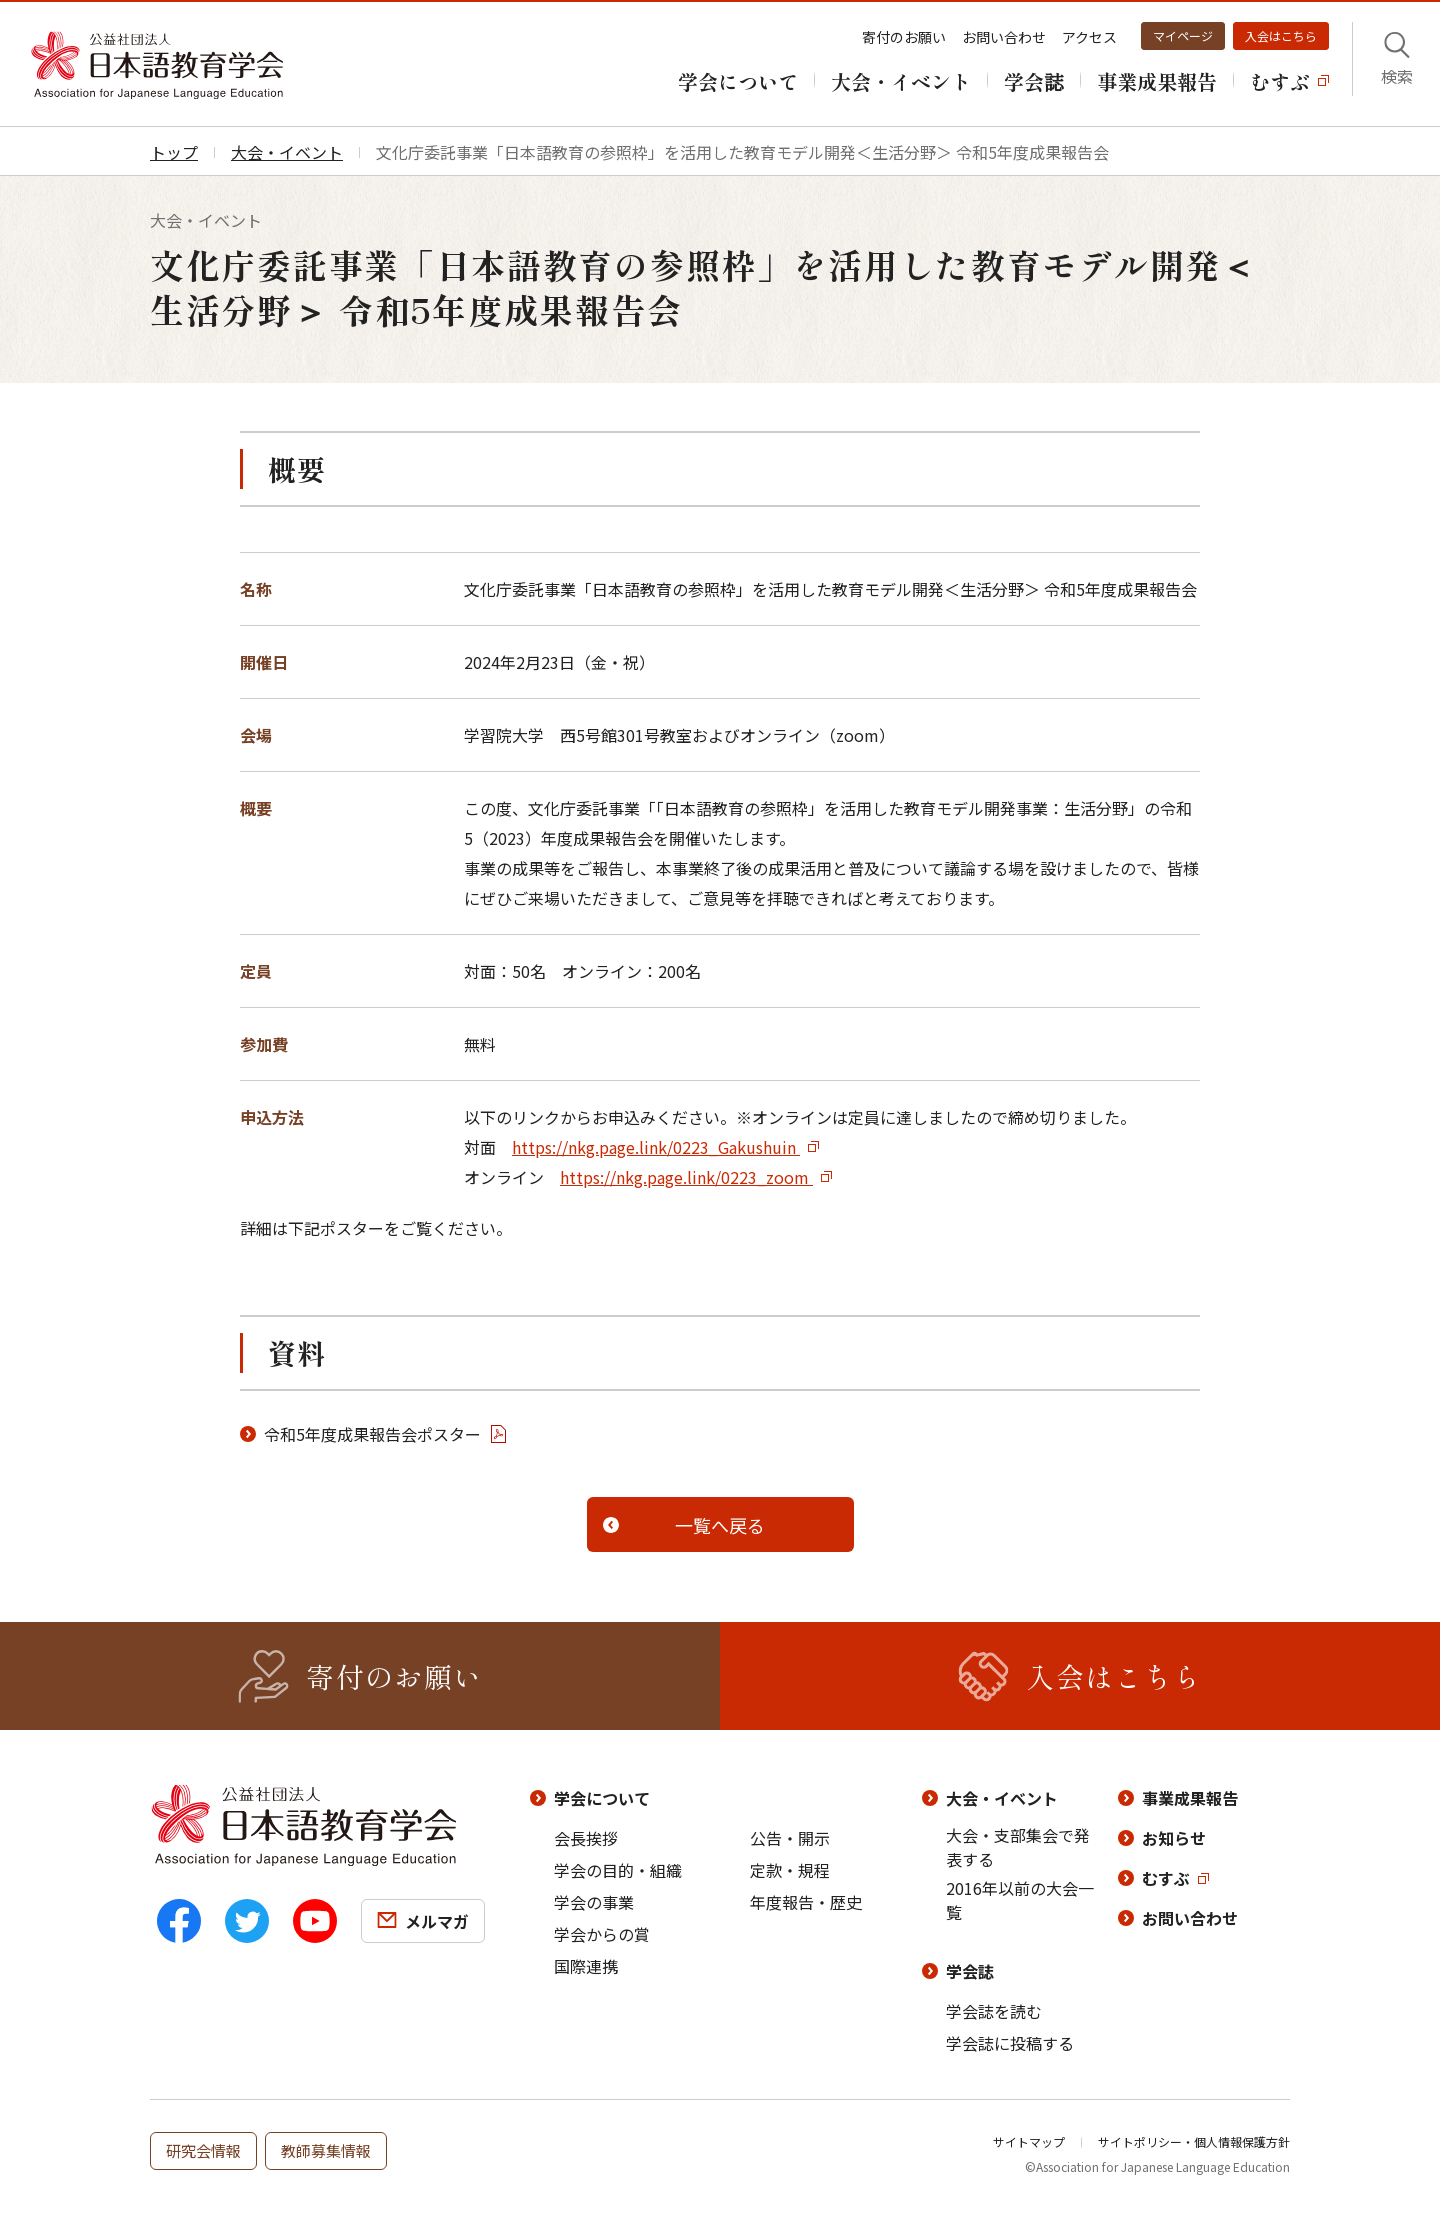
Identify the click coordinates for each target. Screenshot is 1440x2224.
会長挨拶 (586, 1838)
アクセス (1089, 37)
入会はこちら (1281, 35)
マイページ (1183, 35)
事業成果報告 (1190, 1798)
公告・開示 (790, 1838)
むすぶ (1166, 1878)
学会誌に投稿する (1010, 2043)
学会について (602, 1798)
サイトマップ (1029, 2141)
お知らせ (1174, 1838)
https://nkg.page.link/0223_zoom (686, 1177)
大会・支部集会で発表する (1018, 1847)
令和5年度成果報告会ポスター (372, 1434)
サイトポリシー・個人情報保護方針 (1194, 2141)
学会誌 (970, 1971)
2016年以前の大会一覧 (1020, 1900)
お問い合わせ (1004, 37)
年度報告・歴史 (806, 1902)
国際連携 (586, 1966)
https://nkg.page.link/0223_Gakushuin (656, 1147)
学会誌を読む (994, 2011)
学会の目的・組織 (618, 1870)
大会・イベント (1002, 1798)
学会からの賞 (602, 1934)
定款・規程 (790, 1870)
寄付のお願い (904, 37)
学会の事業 (594, 1902)
